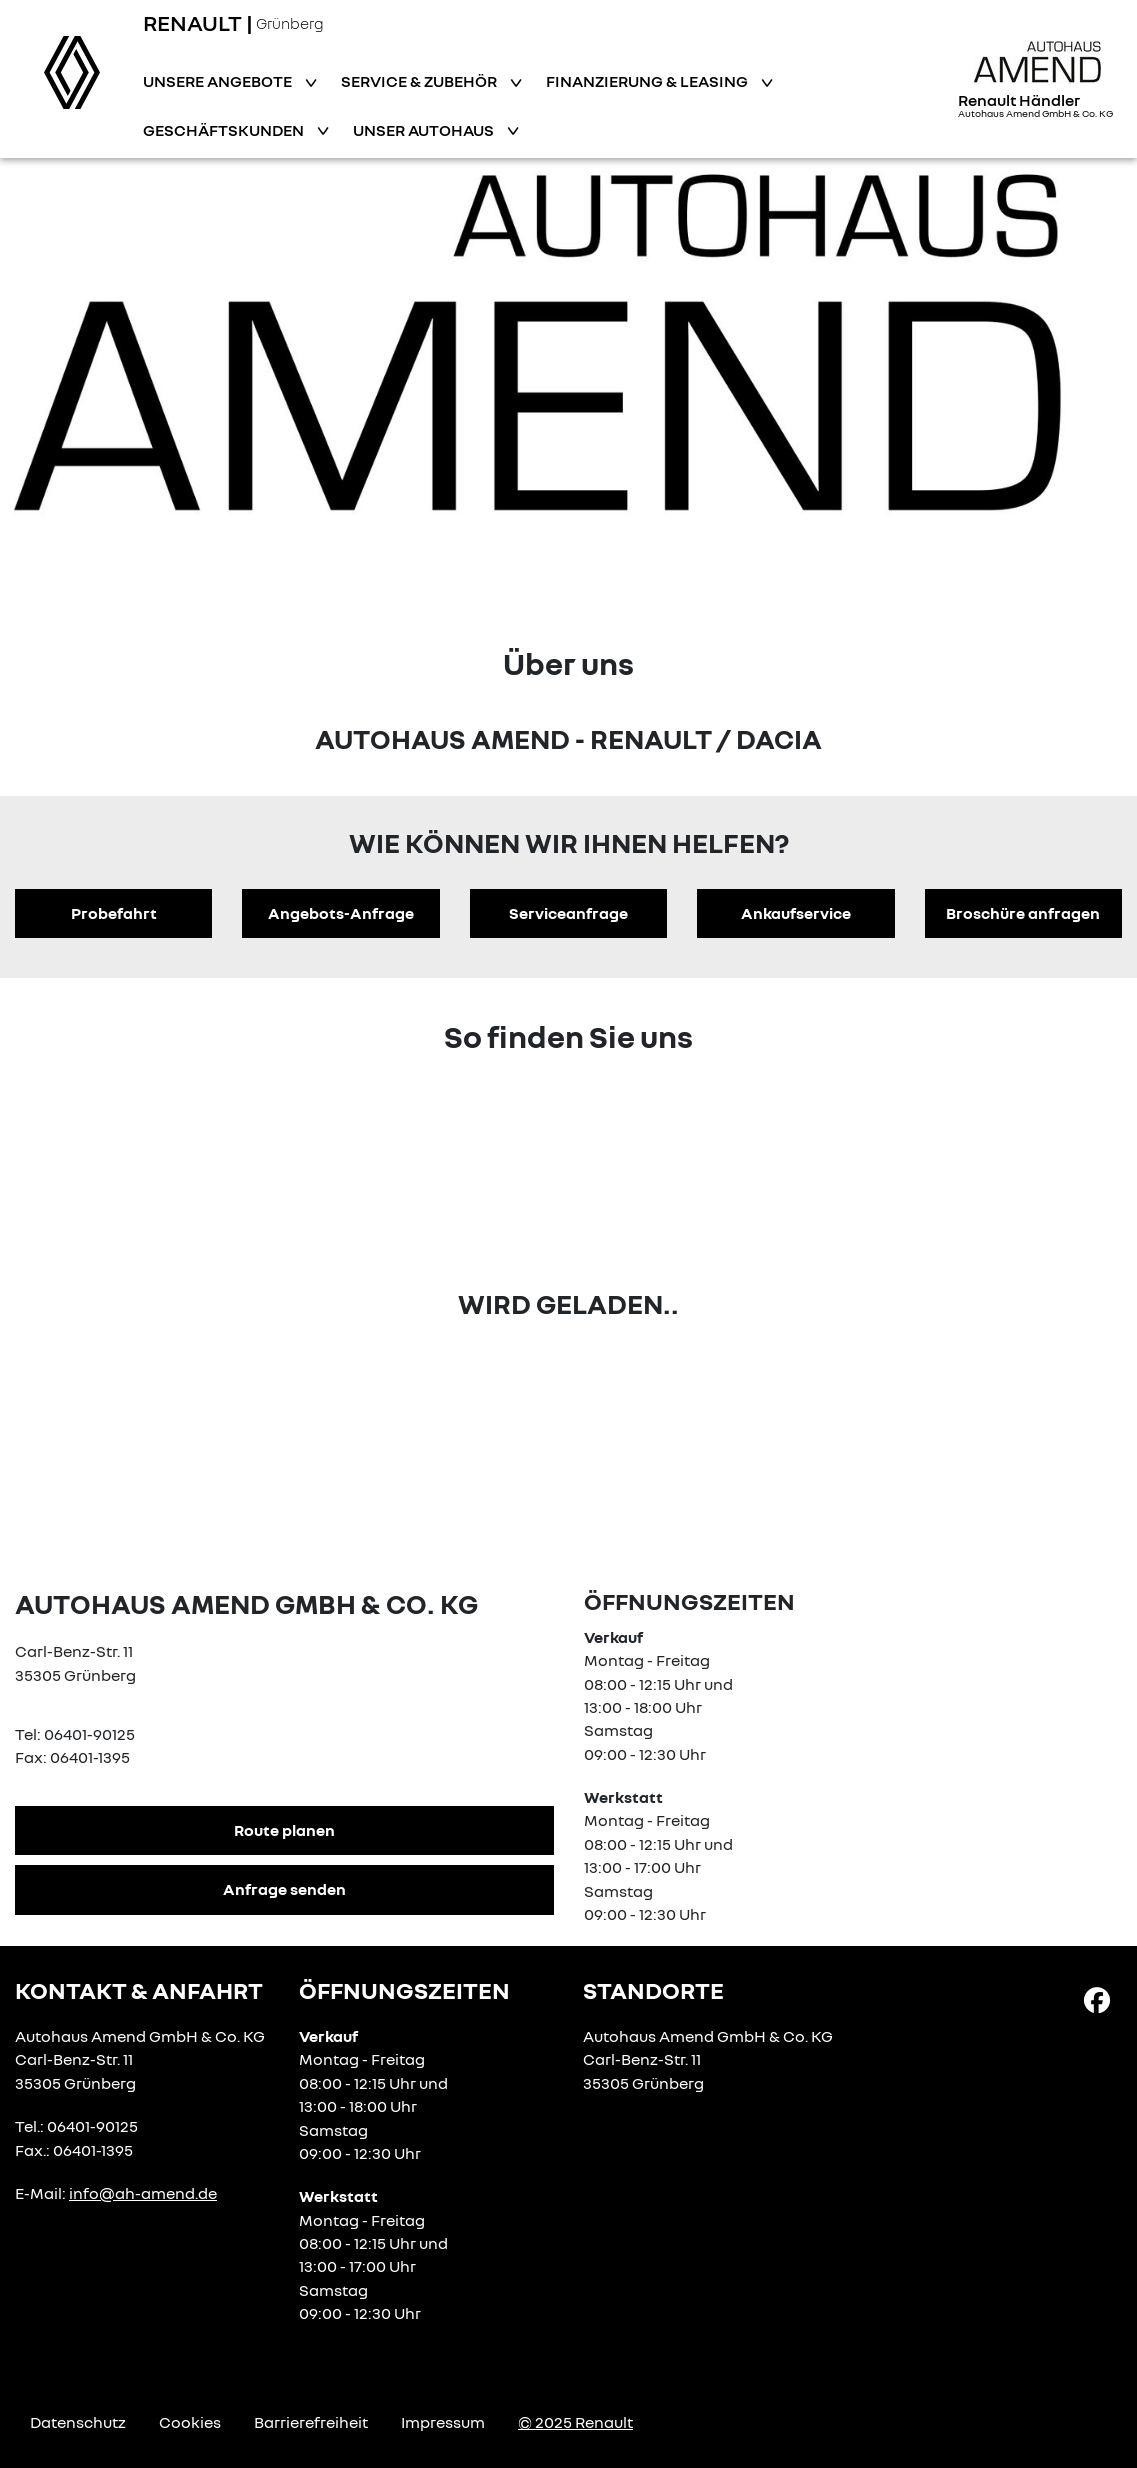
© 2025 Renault (575, 2422)
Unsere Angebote (219, 81)
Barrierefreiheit (311, 2422)
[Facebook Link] (1097, 1999)
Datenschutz (78, 2422)
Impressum (443, 2422)
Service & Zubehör (420, 81)
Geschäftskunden (225, 130)
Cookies (190, 2422)
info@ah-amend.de (143, 2193)
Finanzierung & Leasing (648, 81)
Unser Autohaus (425, 130)
